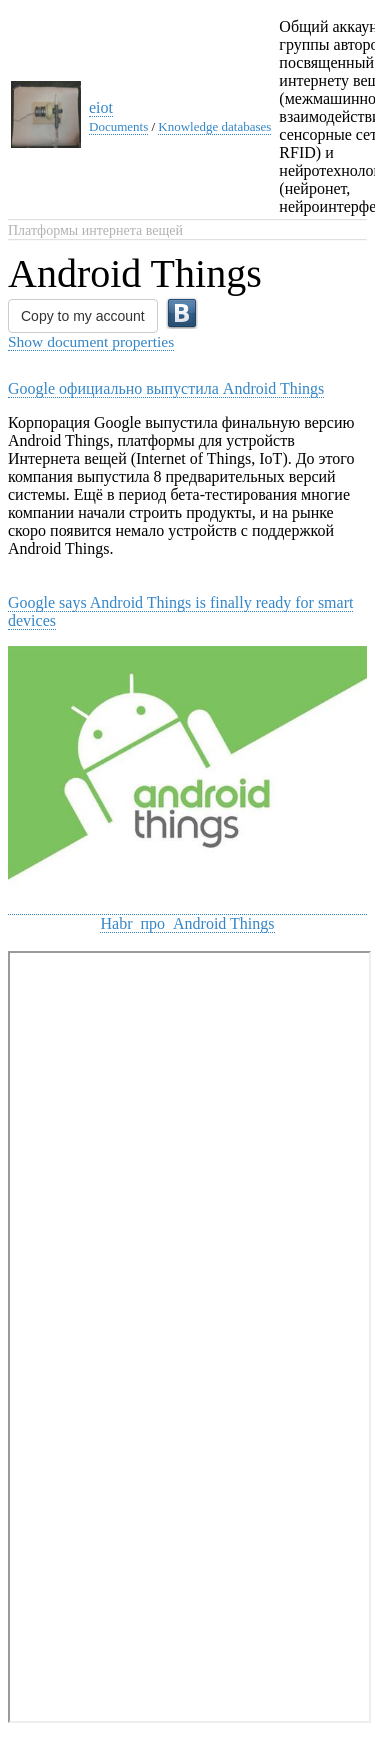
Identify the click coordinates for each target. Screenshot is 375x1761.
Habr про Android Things (187, 923)
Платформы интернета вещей (95, 230)
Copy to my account (83, 316)
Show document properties (91, 341)
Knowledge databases (214, 126)
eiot (101, 107)
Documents (118, 126)
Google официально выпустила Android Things (166, 388)
